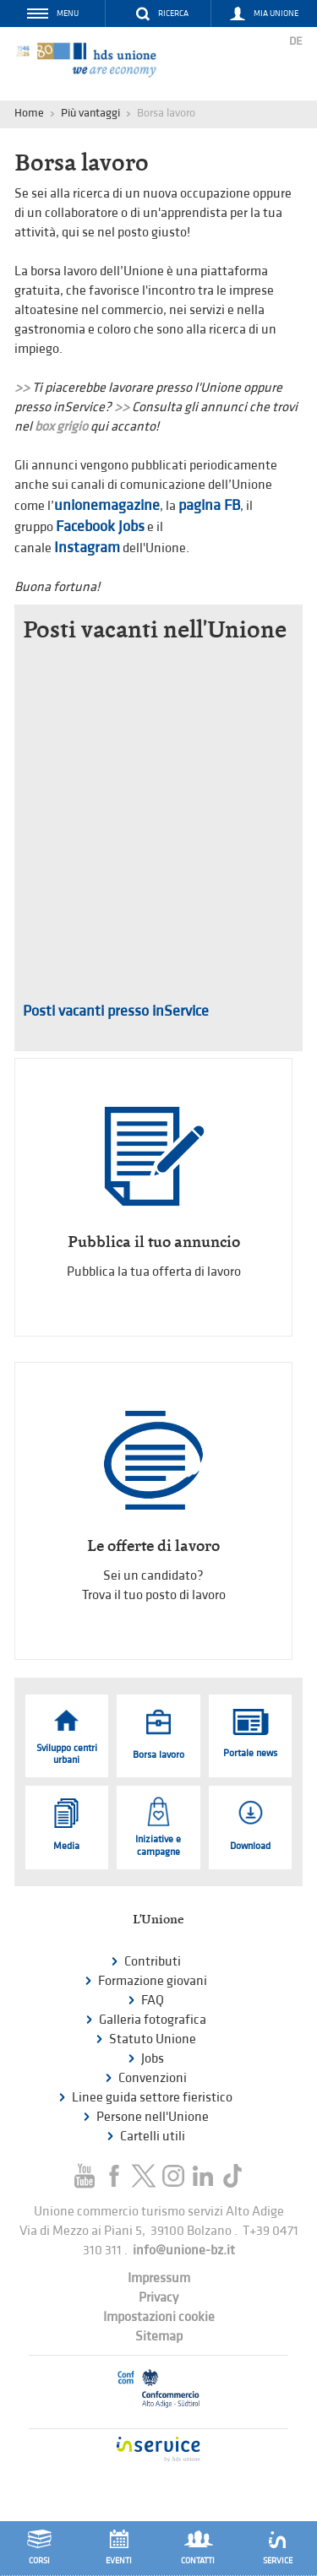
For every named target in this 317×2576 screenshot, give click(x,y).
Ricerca (173, 13)
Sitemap (159, 2337)
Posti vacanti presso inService (116, 1011)
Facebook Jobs (100, 526)
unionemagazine (107, 505)
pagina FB (209, 505)
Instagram (87, 547)
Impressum (159, 2278)
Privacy (158, 2298)
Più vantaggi (90, 113)
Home (29, 113)
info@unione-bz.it (184, 2250)
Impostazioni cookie (159, 2317)
